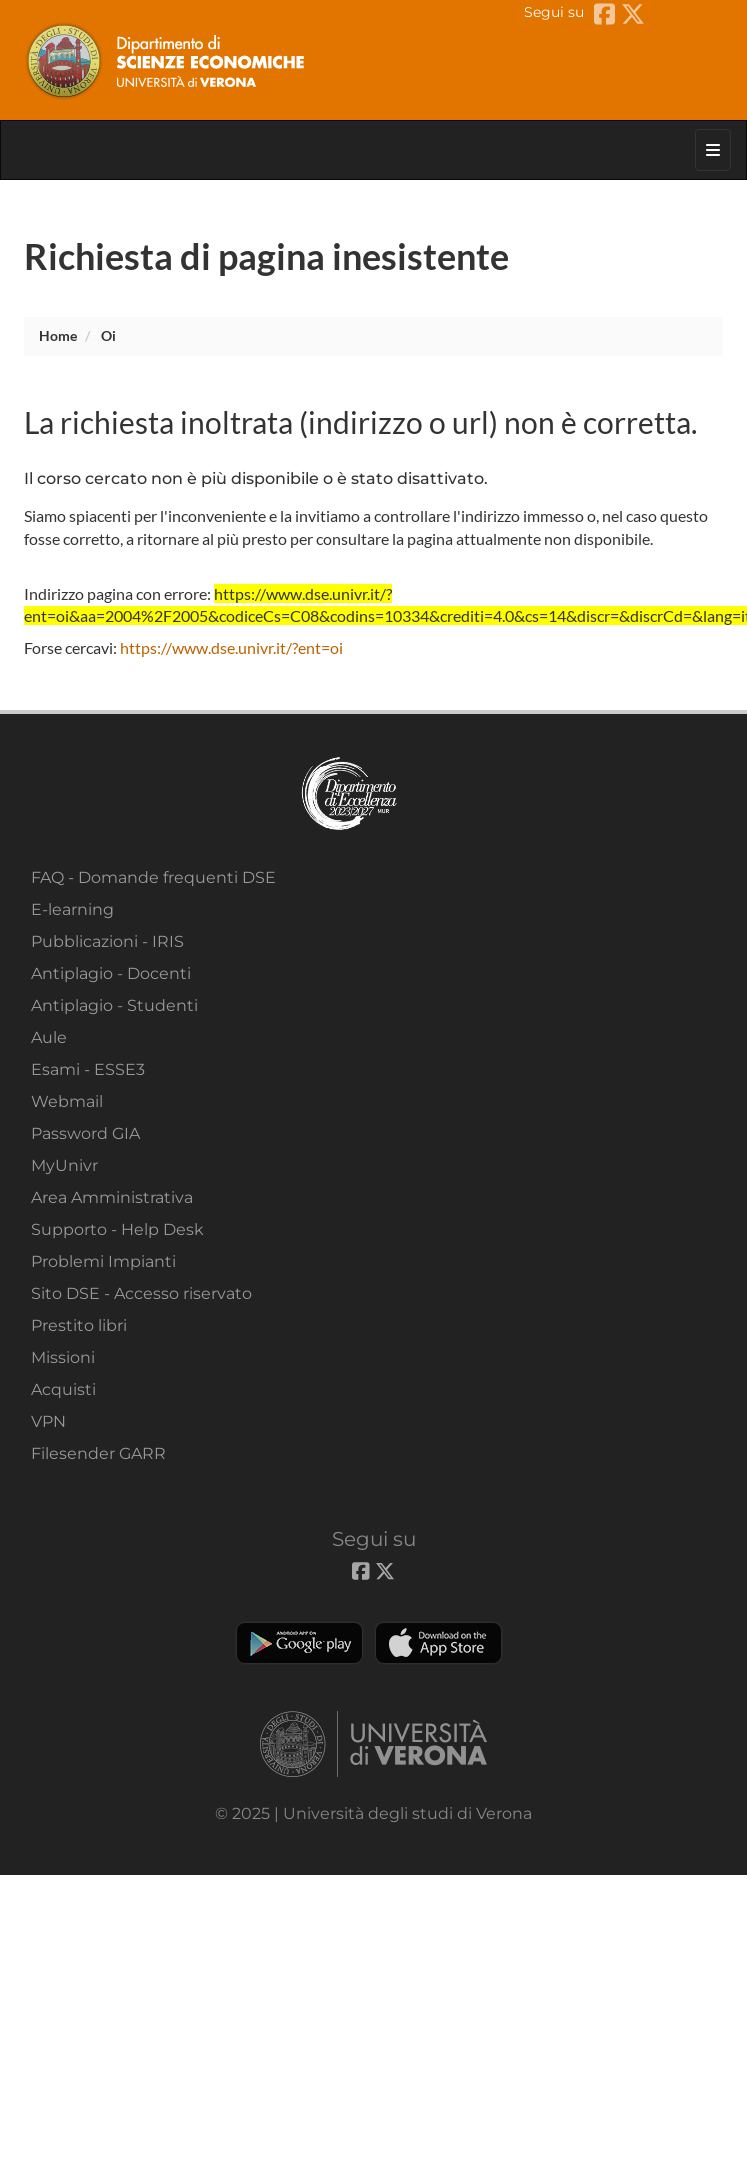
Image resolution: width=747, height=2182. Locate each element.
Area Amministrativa (112, 1197)
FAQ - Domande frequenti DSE (153, 877)
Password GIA (85, 1133)
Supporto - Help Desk (117, 1229)
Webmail (67, 1101)
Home (58, 335)
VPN (48, 1421)
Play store (299, 1643)
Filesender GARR (98, 1453)
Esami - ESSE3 (88, 1069)
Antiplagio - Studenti (114, 1005)
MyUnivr (64, 1165)
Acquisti (63, 1389)
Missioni (63, 1357)
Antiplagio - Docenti (111, 973)
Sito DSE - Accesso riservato (141, 1293)
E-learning (72, 909)
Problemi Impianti (103, 1261)
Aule (49, 1037)
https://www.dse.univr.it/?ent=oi (231, 647)
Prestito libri (79, 1325)
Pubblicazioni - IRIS (107, 941)
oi (108, 335)
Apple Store (438, 1643)
